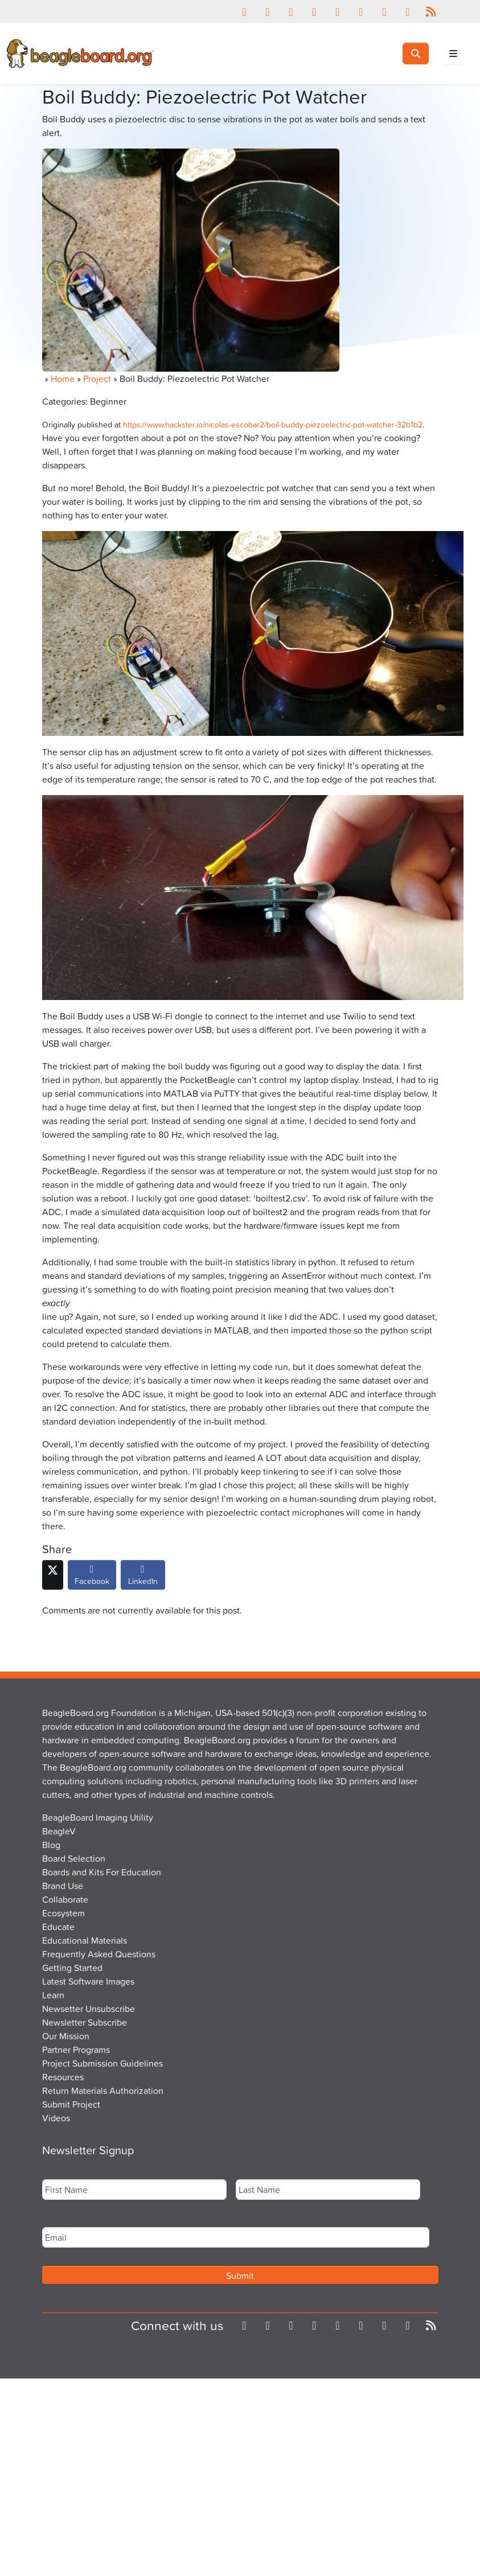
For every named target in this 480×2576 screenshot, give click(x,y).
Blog (51, 1844)
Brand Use (62, 1885)
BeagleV (59, 1831)
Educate (58, 1926)
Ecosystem (63, 1913)
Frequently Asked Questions (98, 1954)
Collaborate (65, 1899)
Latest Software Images (88, 1981)
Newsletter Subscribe (84, 2022)
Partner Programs (76, 2049)
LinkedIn (143, 1577)
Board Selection (73, 1858)
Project (97, 378)
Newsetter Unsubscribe (88, 2008)
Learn (53, 1995)
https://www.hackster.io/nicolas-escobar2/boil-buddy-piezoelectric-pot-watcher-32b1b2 (272, 424)
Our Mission (65, 2036)
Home (63, 378)
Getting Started (72, 1967)
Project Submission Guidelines (102, 2063)
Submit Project (71, 2104)
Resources (63, 2077)
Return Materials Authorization (102, 2090)
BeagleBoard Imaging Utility (97, 1817)
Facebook (92, 1577)
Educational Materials (84, 1940)
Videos (56, 2118)
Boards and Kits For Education (101, 1872)
